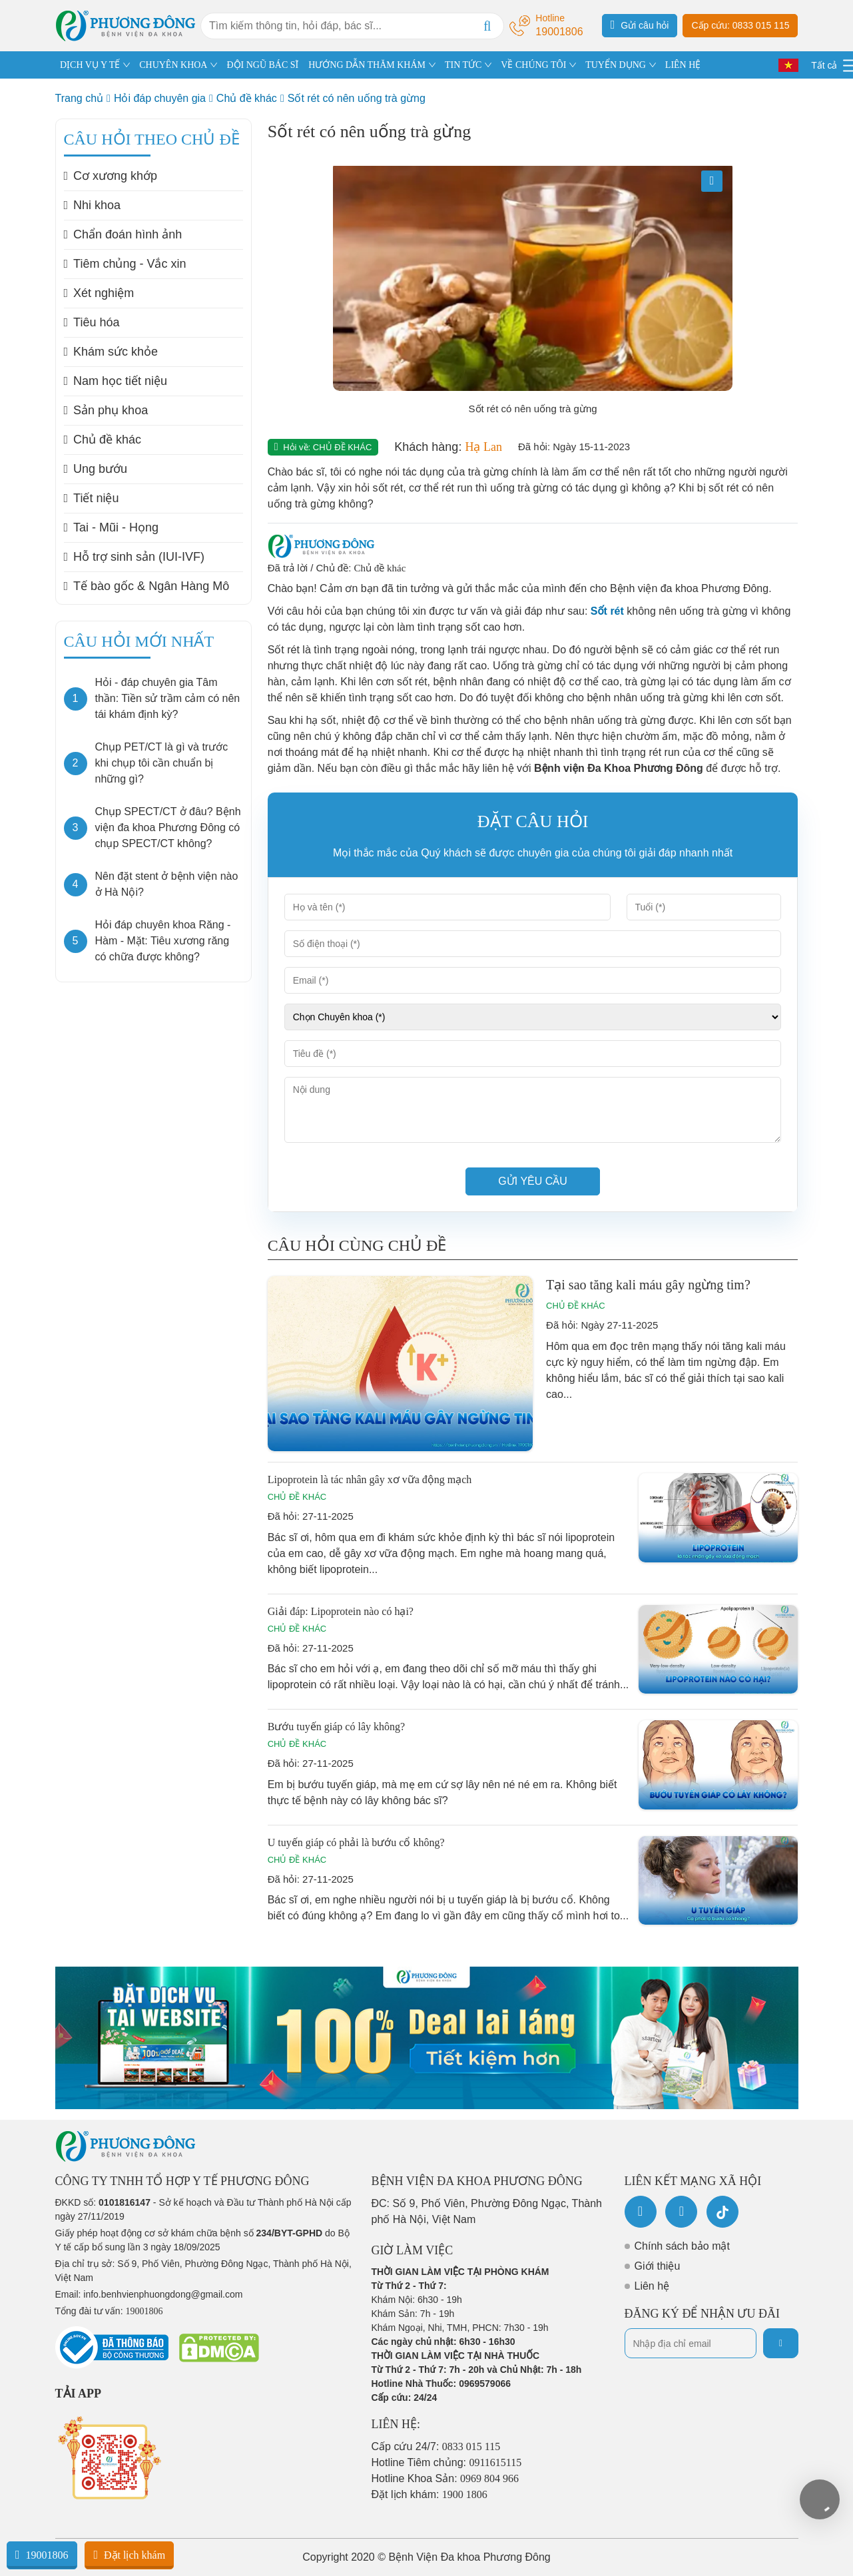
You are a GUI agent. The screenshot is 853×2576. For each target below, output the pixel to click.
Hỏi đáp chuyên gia (160, 98)
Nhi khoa (92, 205)
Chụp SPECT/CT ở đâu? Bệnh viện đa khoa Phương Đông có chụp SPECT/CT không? (168, 827)
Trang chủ (79, 98)
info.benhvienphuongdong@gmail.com (162, 2294)
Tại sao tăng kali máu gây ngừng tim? (648, 1284)
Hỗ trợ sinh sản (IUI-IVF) (134, 556)
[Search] (487, 26)
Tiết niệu (91, 498)
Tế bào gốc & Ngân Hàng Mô (147, 586)
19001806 (42, 2555)
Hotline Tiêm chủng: (447, 2462)
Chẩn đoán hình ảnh (123, 234)
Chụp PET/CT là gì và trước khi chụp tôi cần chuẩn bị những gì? (161, 763)
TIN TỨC (463, 65)
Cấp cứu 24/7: (436, 2446)
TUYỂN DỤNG (615, 65)
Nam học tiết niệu (116, 381)
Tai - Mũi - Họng (111, 527)
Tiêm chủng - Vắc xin (125, 263)
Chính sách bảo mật (682, 2246)
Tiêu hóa (92, 322)
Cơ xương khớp (111, 175)
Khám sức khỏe (111, 351)
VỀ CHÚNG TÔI (533, 65)
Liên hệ (652, 2286)
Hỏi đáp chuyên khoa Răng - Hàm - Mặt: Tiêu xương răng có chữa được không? (163, 940)
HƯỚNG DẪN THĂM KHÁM (367, 65)
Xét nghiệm (99, 293)
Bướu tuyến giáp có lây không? (336, 1726)
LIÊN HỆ (683, 65)
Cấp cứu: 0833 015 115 (740, 25)
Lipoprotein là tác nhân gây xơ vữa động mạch (370, 1479)
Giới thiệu (658, 2266)
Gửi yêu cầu (532, 1181)
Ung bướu (96, 469)
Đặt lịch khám (129, 2555)
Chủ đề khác (246, 98)
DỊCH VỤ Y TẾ (90, 65)
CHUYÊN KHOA (173, 65)
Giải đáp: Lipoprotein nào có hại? (341, 1611)
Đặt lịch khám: (429, 2494)
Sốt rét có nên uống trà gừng (357, 98)
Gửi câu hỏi (640, 25)
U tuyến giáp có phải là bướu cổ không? (356, 1842)
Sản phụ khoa (106, 410)
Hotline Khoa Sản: (445, 2478)
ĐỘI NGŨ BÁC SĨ (262, 65)
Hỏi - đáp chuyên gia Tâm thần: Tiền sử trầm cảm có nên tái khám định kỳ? (167, 698)
